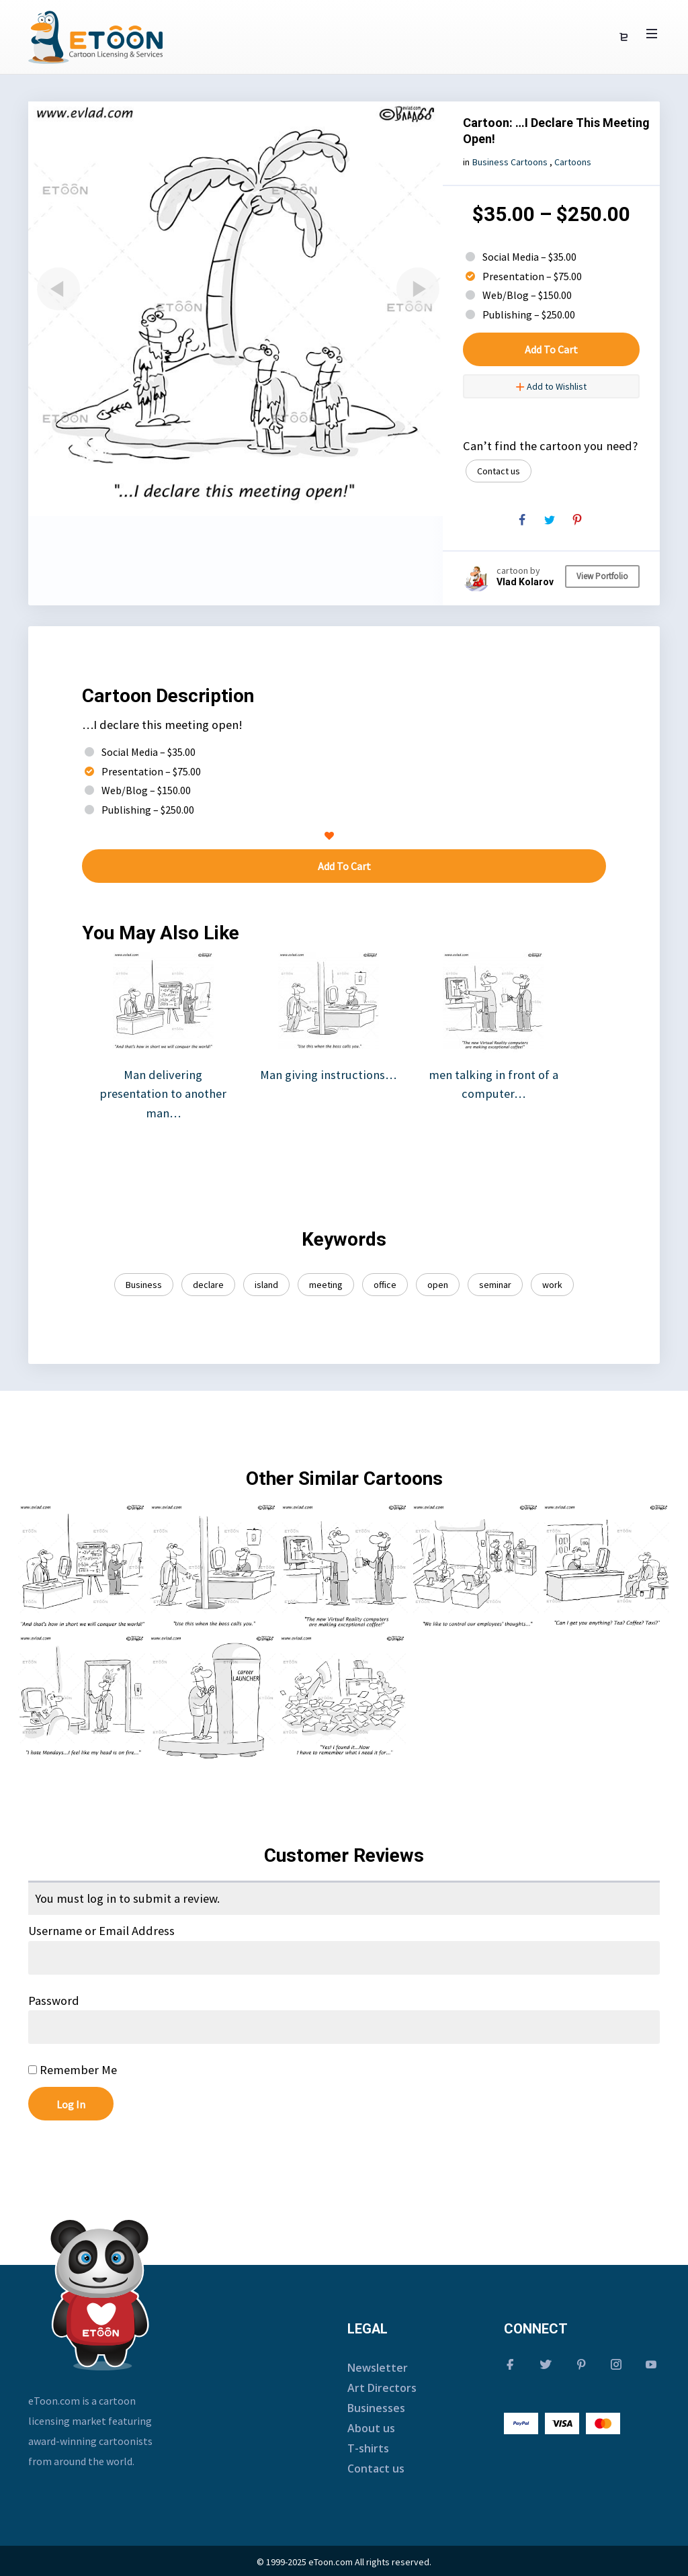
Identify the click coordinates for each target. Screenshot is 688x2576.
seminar (495, 1285)
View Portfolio (602, 576)
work (552, 1285)
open (437, 1285)
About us (371, 2428)
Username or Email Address (101, 1930)
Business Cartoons (510, 162)
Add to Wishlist (551, 386)
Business (144, 1285)
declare (208, 1285)
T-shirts (368, 2448)
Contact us (498, 471)
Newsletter (377, 2367)
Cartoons (572, 162)
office (385, 1285)
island (266, 1285)
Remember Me (72, 2069)
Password (53, 2000)
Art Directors (382, 2387)
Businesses (376, 2408)
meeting (326, 1285)
